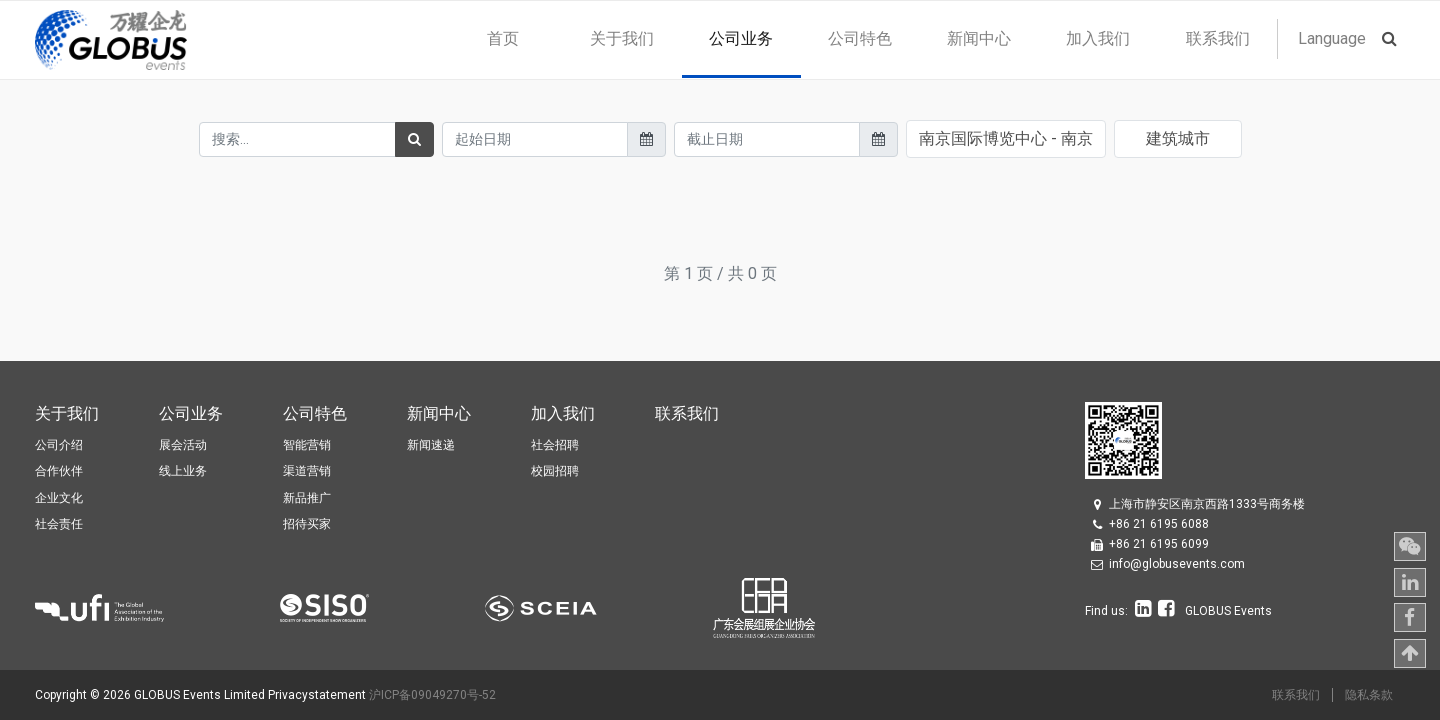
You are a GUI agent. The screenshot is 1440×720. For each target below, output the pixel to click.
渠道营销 (307, 471)
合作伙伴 (59, 471)
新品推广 (307, 498)
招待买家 (307, 524)
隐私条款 (1369, 695)
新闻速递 (431, 445)
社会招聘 (555, 445)
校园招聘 (555, 471)
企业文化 (59, 498)
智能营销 (307, 445)
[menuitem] (502, 39)
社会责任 (59, 524)
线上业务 (183, 471)
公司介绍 (59, 445)
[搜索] (414, 139)
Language (1332, 38)
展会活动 (183, 445)
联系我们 (1296, 695)
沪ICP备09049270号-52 (432, 695)
